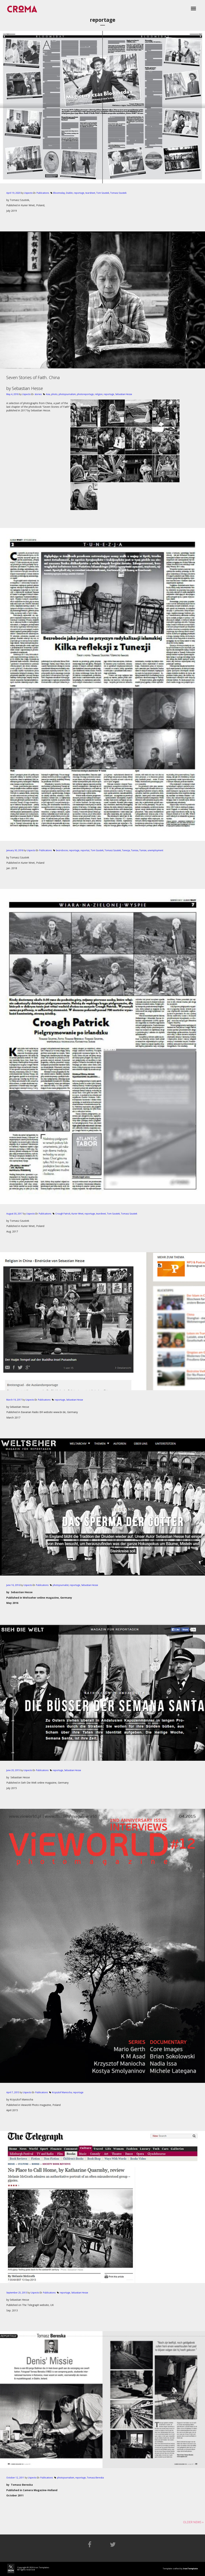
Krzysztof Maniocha (62, 2092)
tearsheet (90, 192)
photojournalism (67, 394)
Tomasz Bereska (95, 2477)
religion (99, 394)
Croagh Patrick (62, 1213)
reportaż (85, 850)
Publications (43, 192)
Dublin (69, 192)
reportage (79, 192)
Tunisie (143, 850)
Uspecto (28, 192)
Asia (48, 394)
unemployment (155, 850)
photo (54, 394)
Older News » (193, 2522)
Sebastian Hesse (123, 394)
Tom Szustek (102, 192)
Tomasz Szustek (118, 192)
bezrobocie (62, 850)
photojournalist (61, 1585)
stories (38, 394)
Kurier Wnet (77, 1213)
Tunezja (126, 850)
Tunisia (134, 850)
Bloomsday (59, 192)
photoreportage (85, 394)
